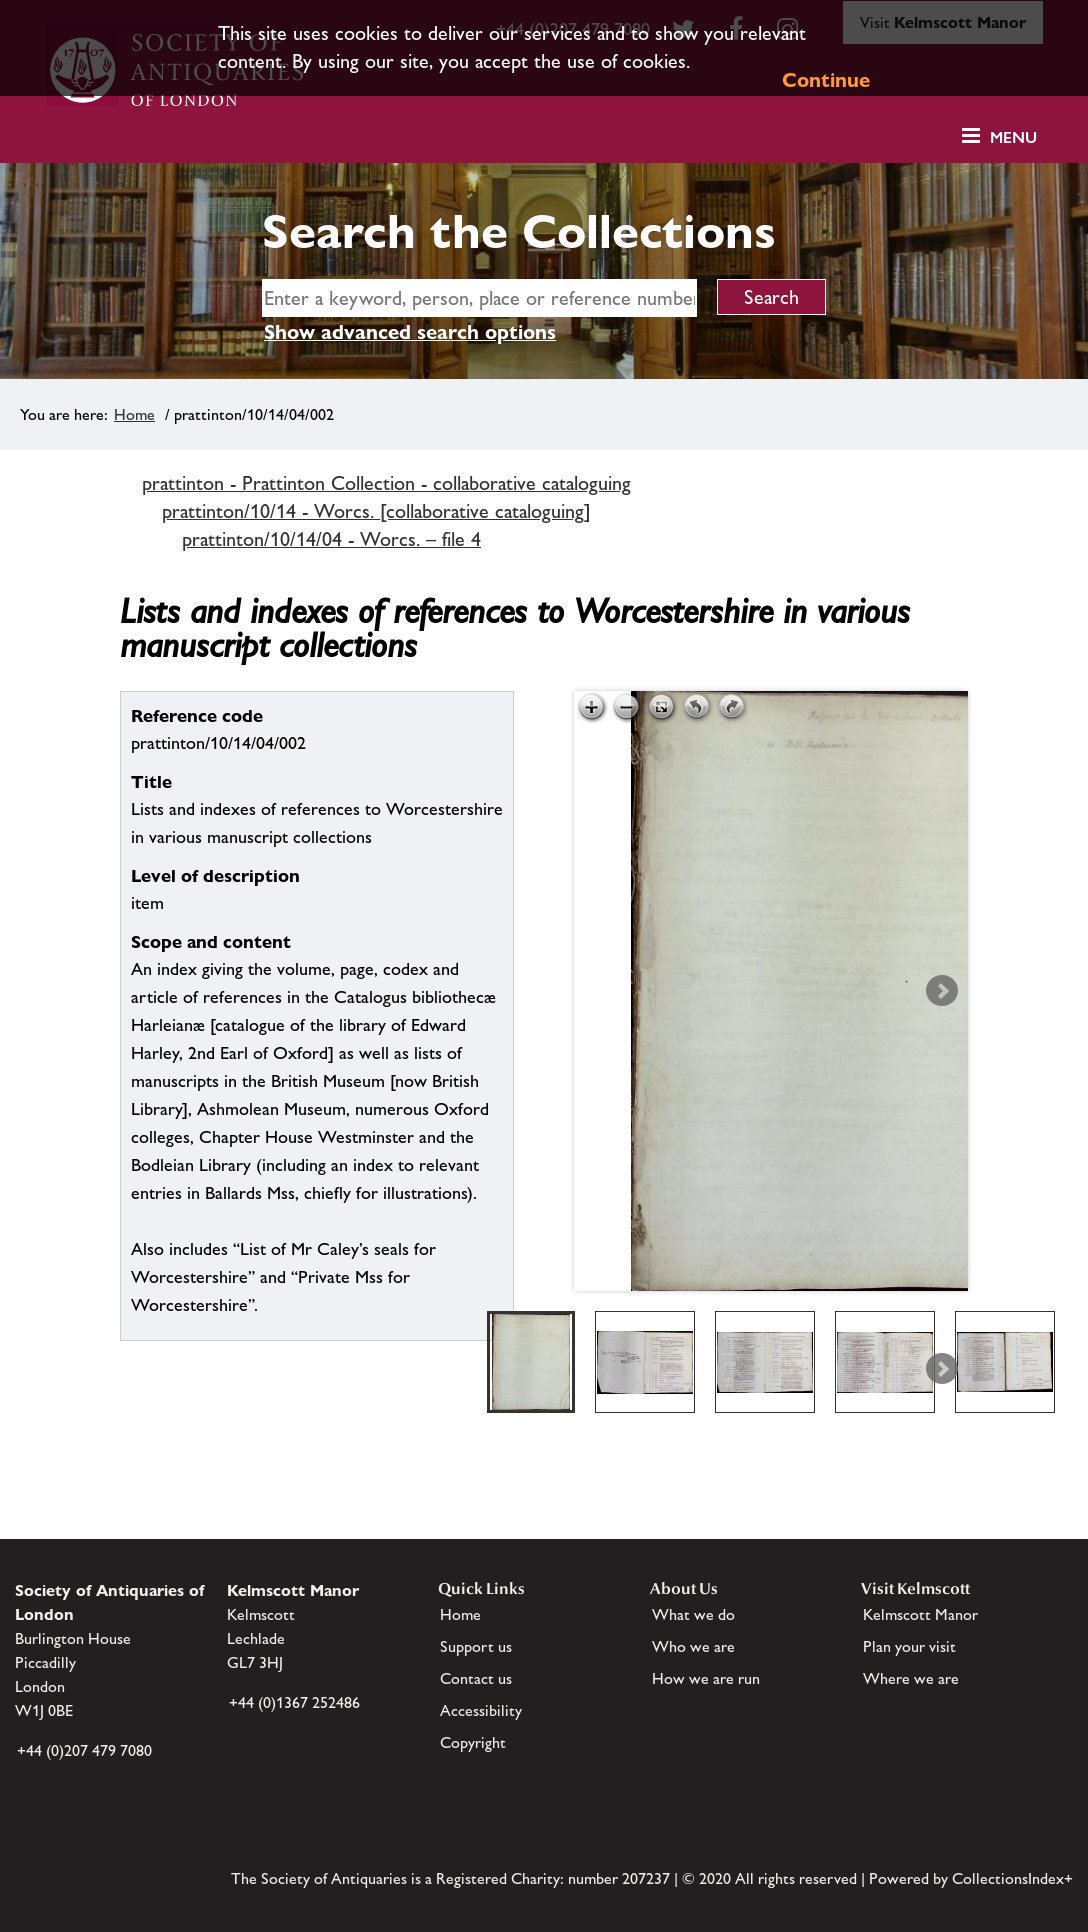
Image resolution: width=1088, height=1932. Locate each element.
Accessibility (481, 1710)
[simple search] (479, 298)
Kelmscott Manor (920, 1614)
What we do (693, 1614)
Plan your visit (909, 1646)
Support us (476, 1646)
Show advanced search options (410, 332)
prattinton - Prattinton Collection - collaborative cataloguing (386, 483)
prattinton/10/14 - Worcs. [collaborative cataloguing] (376, 511)
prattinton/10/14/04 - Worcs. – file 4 (331, 539)
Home (134, 414)
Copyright (473, 1742)
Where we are (911, 1678)
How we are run (706, 1678)
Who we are (693, 1646)
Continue (826, 80)
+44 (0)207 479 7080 (84, 1750)
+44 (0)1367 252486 (294, 1702)
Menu (1013, 137)
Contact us (476, 1678)
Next (942, 991)
